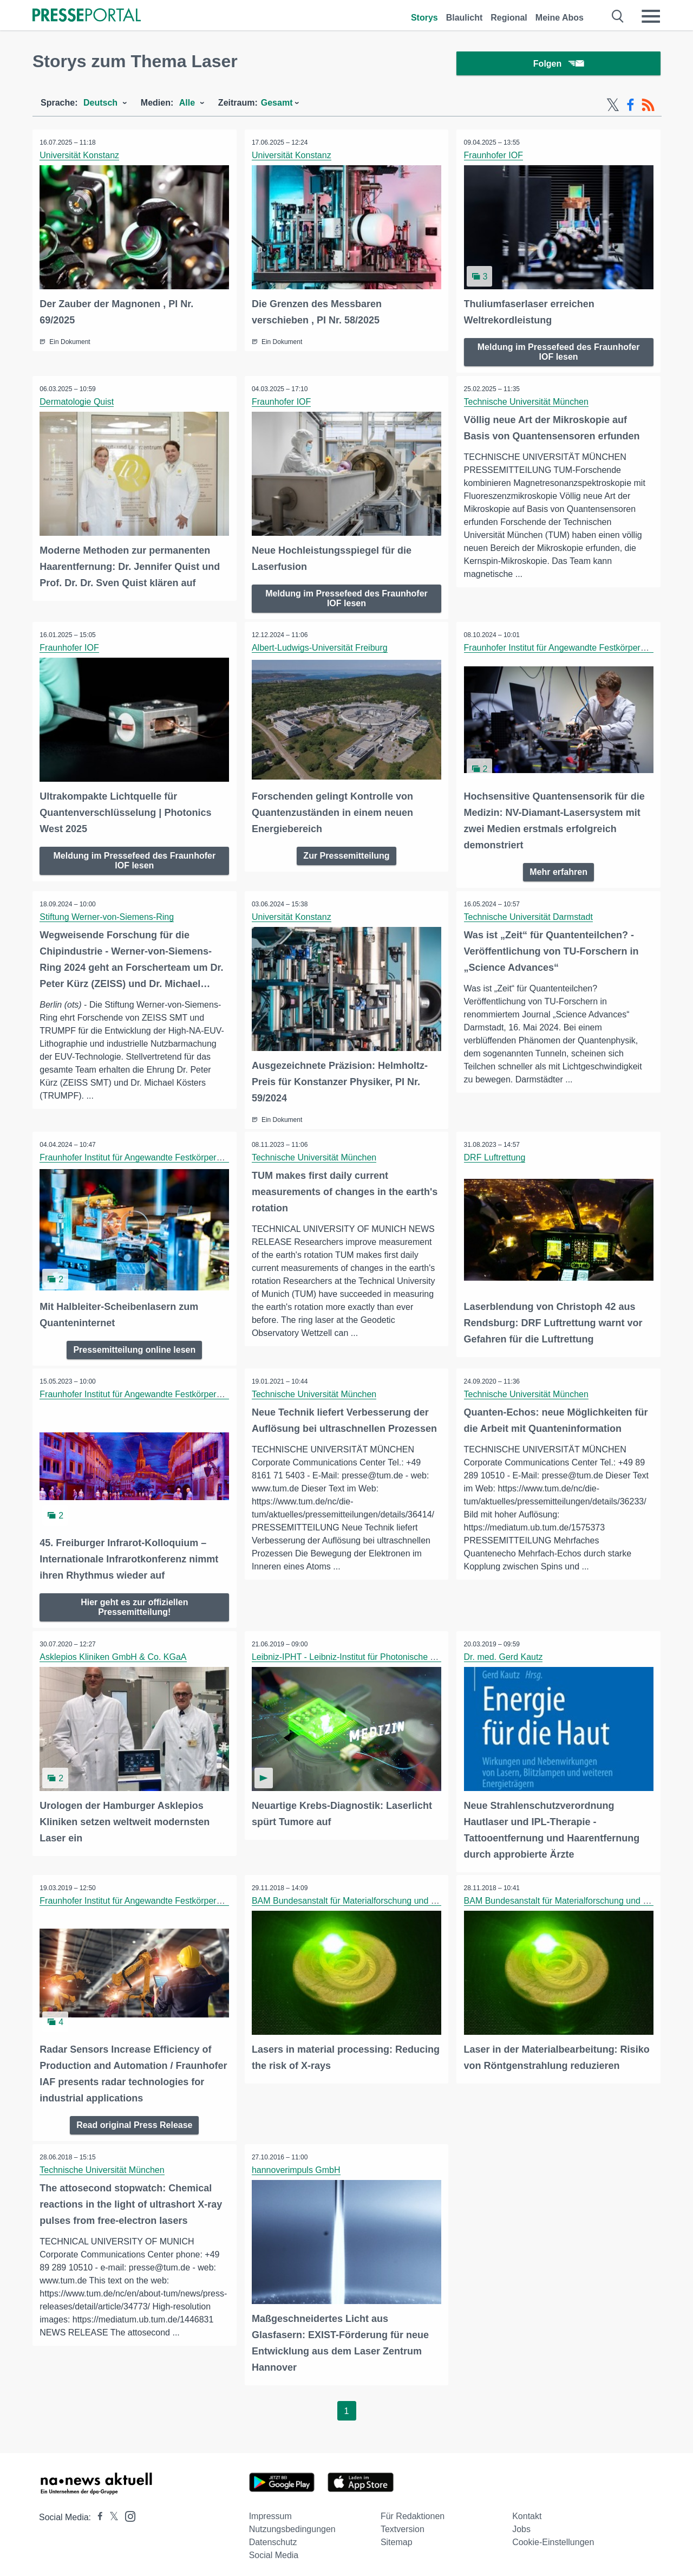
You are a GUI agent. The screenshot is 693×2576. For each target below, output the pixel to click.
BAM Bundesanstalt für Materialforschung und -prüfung (358, 1897)
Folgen (558, 64)
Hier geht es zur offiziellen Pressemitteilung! (134, 1603)
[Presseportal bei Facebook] (97, 2511)
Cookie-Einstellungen (553, 2536)
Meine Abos (559, 17)
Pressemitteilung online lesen (134, 1347)
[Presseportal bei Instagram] (127, 2510)
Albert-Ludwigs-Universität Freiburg (321, 648)
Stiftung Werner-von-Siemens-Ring (108, 916)
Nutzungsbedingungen (292, 2523)
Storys (424, 17)
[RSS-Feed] (648, 107)
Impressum (270, 2510)
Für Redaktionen (412, 2510)
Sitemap (397, 2536)
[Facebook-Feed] (630, 107)
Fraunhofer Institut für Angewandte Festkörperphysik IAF (573, 648)
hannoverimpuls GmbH (297, 2165)
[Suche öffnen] (618, 16)
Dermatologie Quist (78, 402)
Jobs (521, 2523)
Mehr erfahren (558, 871)
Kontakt (526, 2510)
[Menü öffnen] (651, 16)
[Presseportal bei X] (111, 2511)
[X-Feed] (613, 107)
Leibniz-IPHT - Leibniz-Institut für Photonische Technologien (367, 1653)
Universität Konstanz (80, 157)
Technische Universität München (527, 402)
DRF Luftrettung (495, 1156)
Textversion (402, 2523)
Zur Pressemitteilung (346, 855)
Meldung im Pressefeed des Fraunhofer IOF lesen (559, 352)
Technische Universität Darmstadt (529, 916)
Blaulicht (464, 17)
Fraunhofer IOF (494, 157)
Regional (509, 17)
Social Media (274, 2549)
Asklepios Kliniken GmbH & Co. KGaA (114, 1653)
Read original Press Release (134, 2120)
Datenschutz (273, 2536)
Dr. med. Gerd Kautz (504, 1653)
